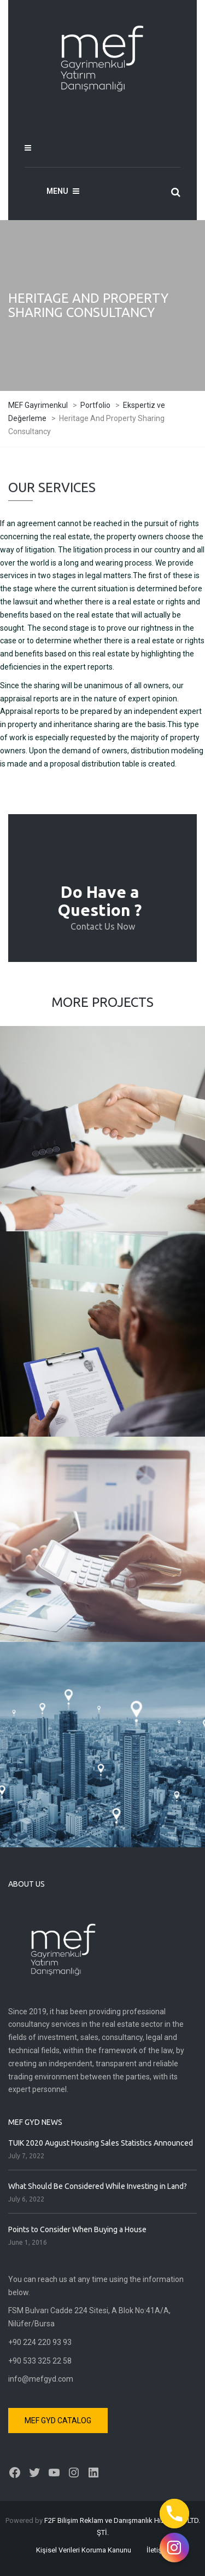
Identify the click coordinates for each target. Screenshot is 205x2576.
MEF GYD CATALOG (58, 2420)
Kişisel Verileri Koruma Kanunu (83, 2550)
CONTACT (102, 859)
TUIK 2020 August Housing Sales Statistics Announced (100, 2143)
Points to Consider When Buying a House (77, 2229)
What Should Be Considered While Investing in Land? (97, 2186)
